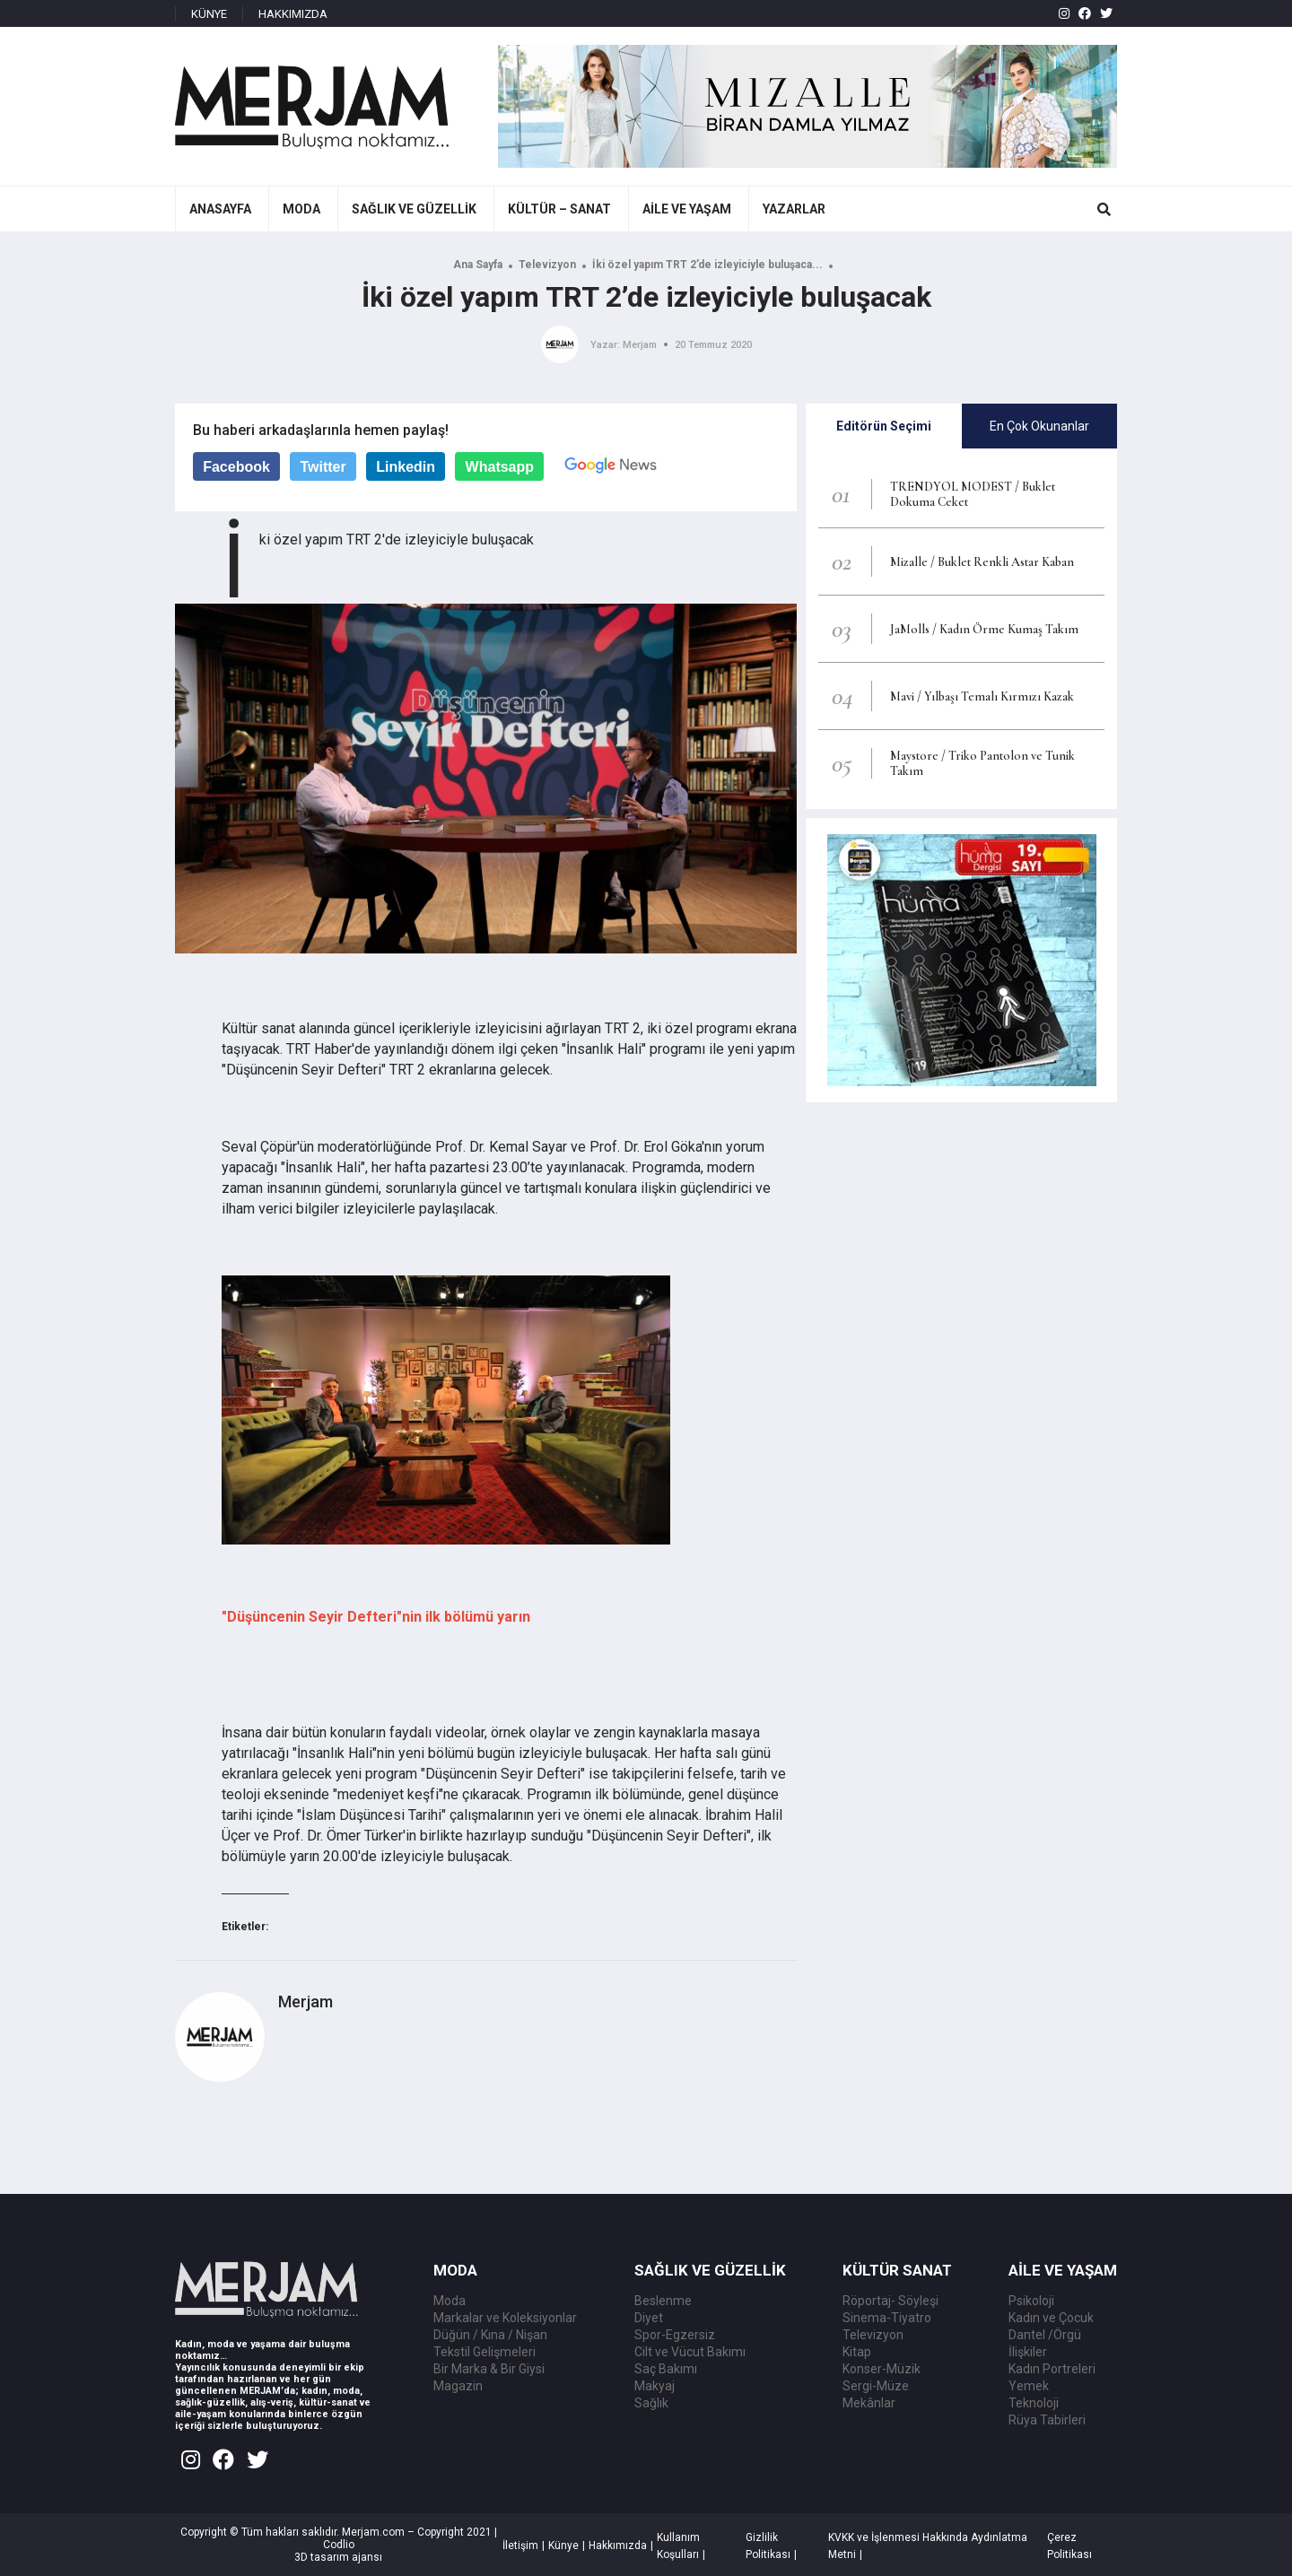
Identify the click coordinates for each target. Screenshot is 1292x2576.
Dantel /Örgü (1044, 2335)
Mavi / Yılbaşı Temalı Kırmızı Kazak (982, 696)
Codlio (338, 2544)
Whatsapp (500, 466)
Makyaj (654, 2386)
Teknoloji (1033, 2403)
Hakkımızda (618, 2545)
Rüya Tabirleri (1047, 2420)
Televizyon (547, 264)
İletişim (520, 2545)
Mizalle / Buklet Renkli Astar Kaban (982, 562)
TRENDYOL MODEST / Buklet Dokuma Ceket (972, 494)
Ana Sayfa (477, 264)
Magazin (458, 2386)
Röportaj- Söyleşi (890, 2300)
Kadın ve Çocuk (1051, 2318)
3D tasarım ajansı (338, 2557)
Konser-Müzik (881, 2369)
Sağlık (651, 2403)
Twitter (322, 466)
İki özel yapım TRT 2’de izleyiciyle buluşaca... (707, 264)
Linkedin (405, 466)
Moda (449, 2300)
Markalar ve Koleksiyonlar (505, 2318)
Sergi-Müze (875, 2386)
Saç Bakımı (665, 2369)
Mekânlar (868, 2403)
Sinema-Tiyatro (886, 2318)
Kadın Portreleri (1052, 2369)
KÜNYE (209, 14)
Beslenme (663, 2300)
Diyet (648, 2318)
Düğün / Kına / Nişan (490, 2335)
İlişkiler (1027, 2352)
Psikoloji (1031, 2300)
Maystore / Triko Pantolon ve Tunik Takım (982, 763)
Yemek (1028, 2386)
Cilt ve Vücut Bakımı (690, 2352)
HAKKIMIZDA (292, 14)
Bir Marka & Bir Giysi (489, 2369)
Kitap (856, 2352)
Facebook (236, 466)
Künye (563, 2545)
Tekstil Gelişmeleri (484, 2352)
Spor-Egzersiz (674, 2335)
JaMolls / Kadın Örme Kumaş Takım (984, 629)
